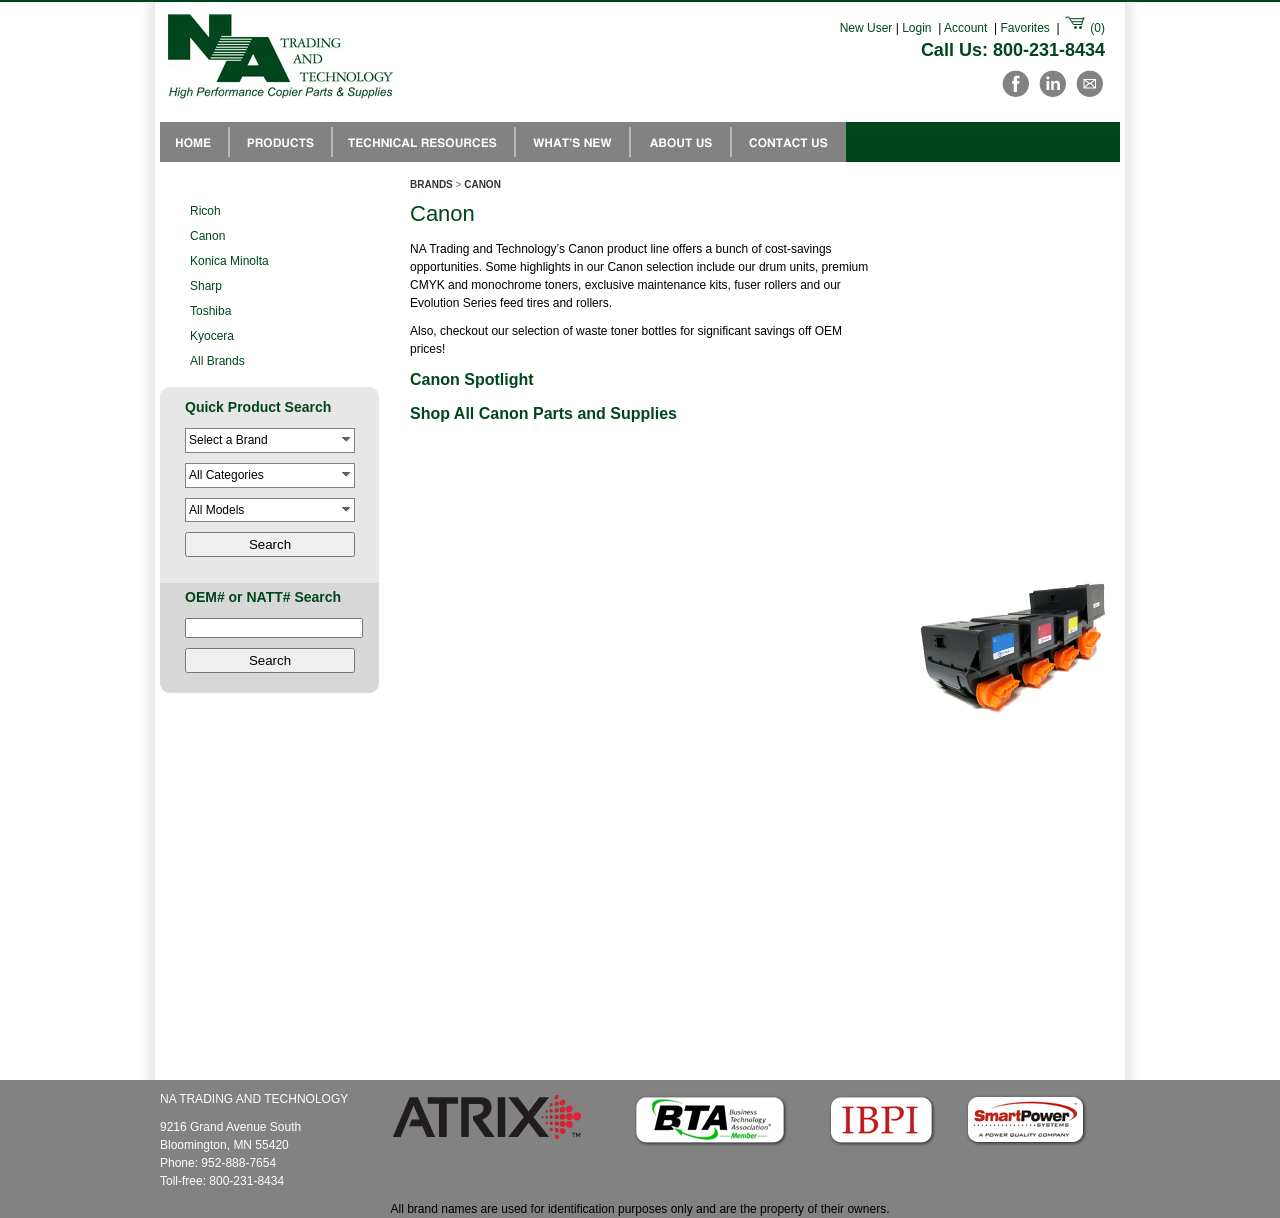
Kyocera (212, 336)
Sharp (206, 286)
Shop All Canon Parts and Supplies (543, 413)
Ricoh (205, 211)
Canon (207, 236)
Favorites (1024, 28)
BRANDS (431, 184)
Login (916, 28)
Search (270, 544)
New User (866, 28)
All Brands (217, 361)
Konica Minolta (229, 261)
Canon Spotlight (472, 379)
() (1084, 28)
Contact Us (788, 142)
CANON (482, 184)
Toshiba (210, 311)
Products (280, 142)
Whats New (572, 142)
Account (965, 28)
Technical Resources (423, 142)
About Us (680, 142)
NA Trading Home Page (194, 142)
